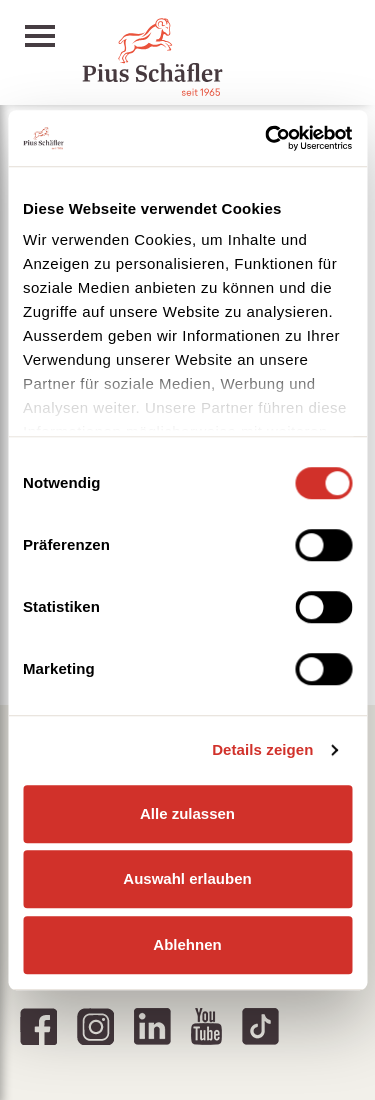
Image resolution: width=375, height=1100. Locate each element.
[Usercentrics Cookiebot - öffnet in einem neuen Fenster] (267, 138)
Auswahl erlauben (187, 878)
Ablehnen (187, 944)
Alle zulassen (187, 813)
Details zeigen (262, 749)
